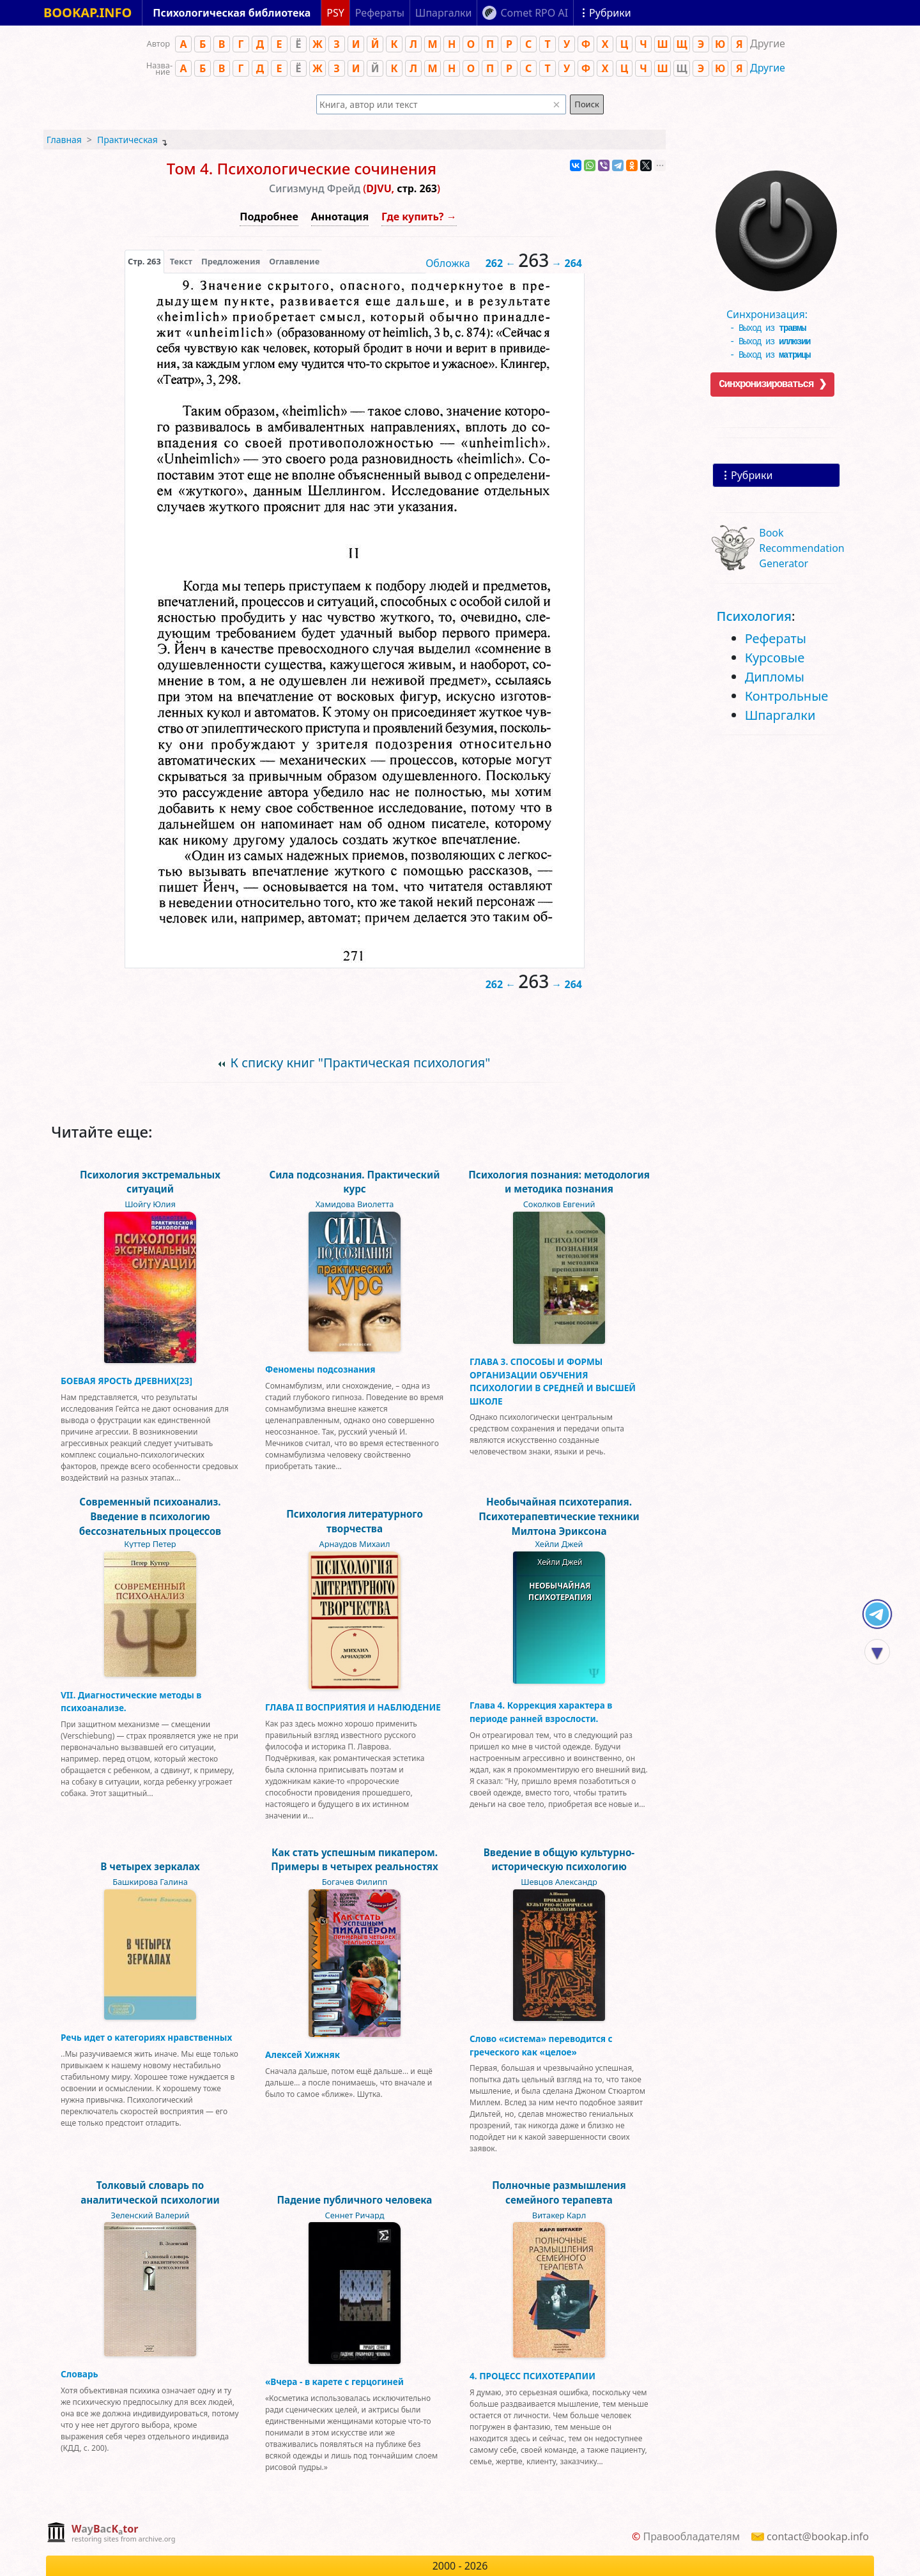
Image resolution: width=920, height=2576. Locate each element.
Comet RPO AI (534, 13)
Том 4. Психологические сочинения (301, 168)
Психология (754, 616)
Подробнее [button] (269, 217)
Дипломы (774, 676)
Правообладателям (691, 2536)
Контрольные (787, 696)
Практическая (127, 139)
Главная (64, 139)
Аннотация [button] (340, 217)
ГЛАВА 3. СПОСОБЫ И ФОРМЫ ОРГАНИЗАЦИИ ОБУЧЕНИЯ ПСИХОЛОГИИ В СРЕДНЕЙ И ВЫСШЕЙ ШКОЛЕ (553, 1380)
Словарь (79, 2374)
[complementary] (111, 2533)
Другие (767, 68)
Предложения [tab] (230, 261)
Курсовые (775, 657)
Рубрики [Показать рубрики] (610, 13)
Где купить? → (419, 217)
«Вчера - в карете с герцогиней (334, 2381)
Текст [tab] (181, 261)
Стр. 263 (144, 261)
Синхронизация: (773, 310)
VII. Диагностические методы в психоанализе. (131, 1701)
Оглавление (294, 261)
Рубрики (751, 475)
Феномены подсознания (320, 1369)
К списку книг (360, 1062)
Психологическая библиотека (231, 13)
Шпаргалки (780, 715)
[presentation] (144, 261)
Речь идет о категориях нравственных (146, 2037)
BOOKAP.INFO (87, 12)
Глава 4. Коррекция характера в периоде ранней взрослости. (541, 1711)
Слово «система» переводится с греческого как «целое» (541, 2044)
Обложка (447, 263)
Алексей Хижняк (302, 2054)
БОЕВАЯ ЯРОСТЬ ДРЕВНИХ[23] (126, 1381)
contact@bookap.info (818, 2536)
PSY (335, 13)
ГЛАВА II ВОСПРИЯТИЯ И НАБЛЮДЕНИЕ (353, 1707)
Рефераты (775, 638)
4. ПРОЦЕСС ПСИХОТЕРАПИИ (532, 2376)
